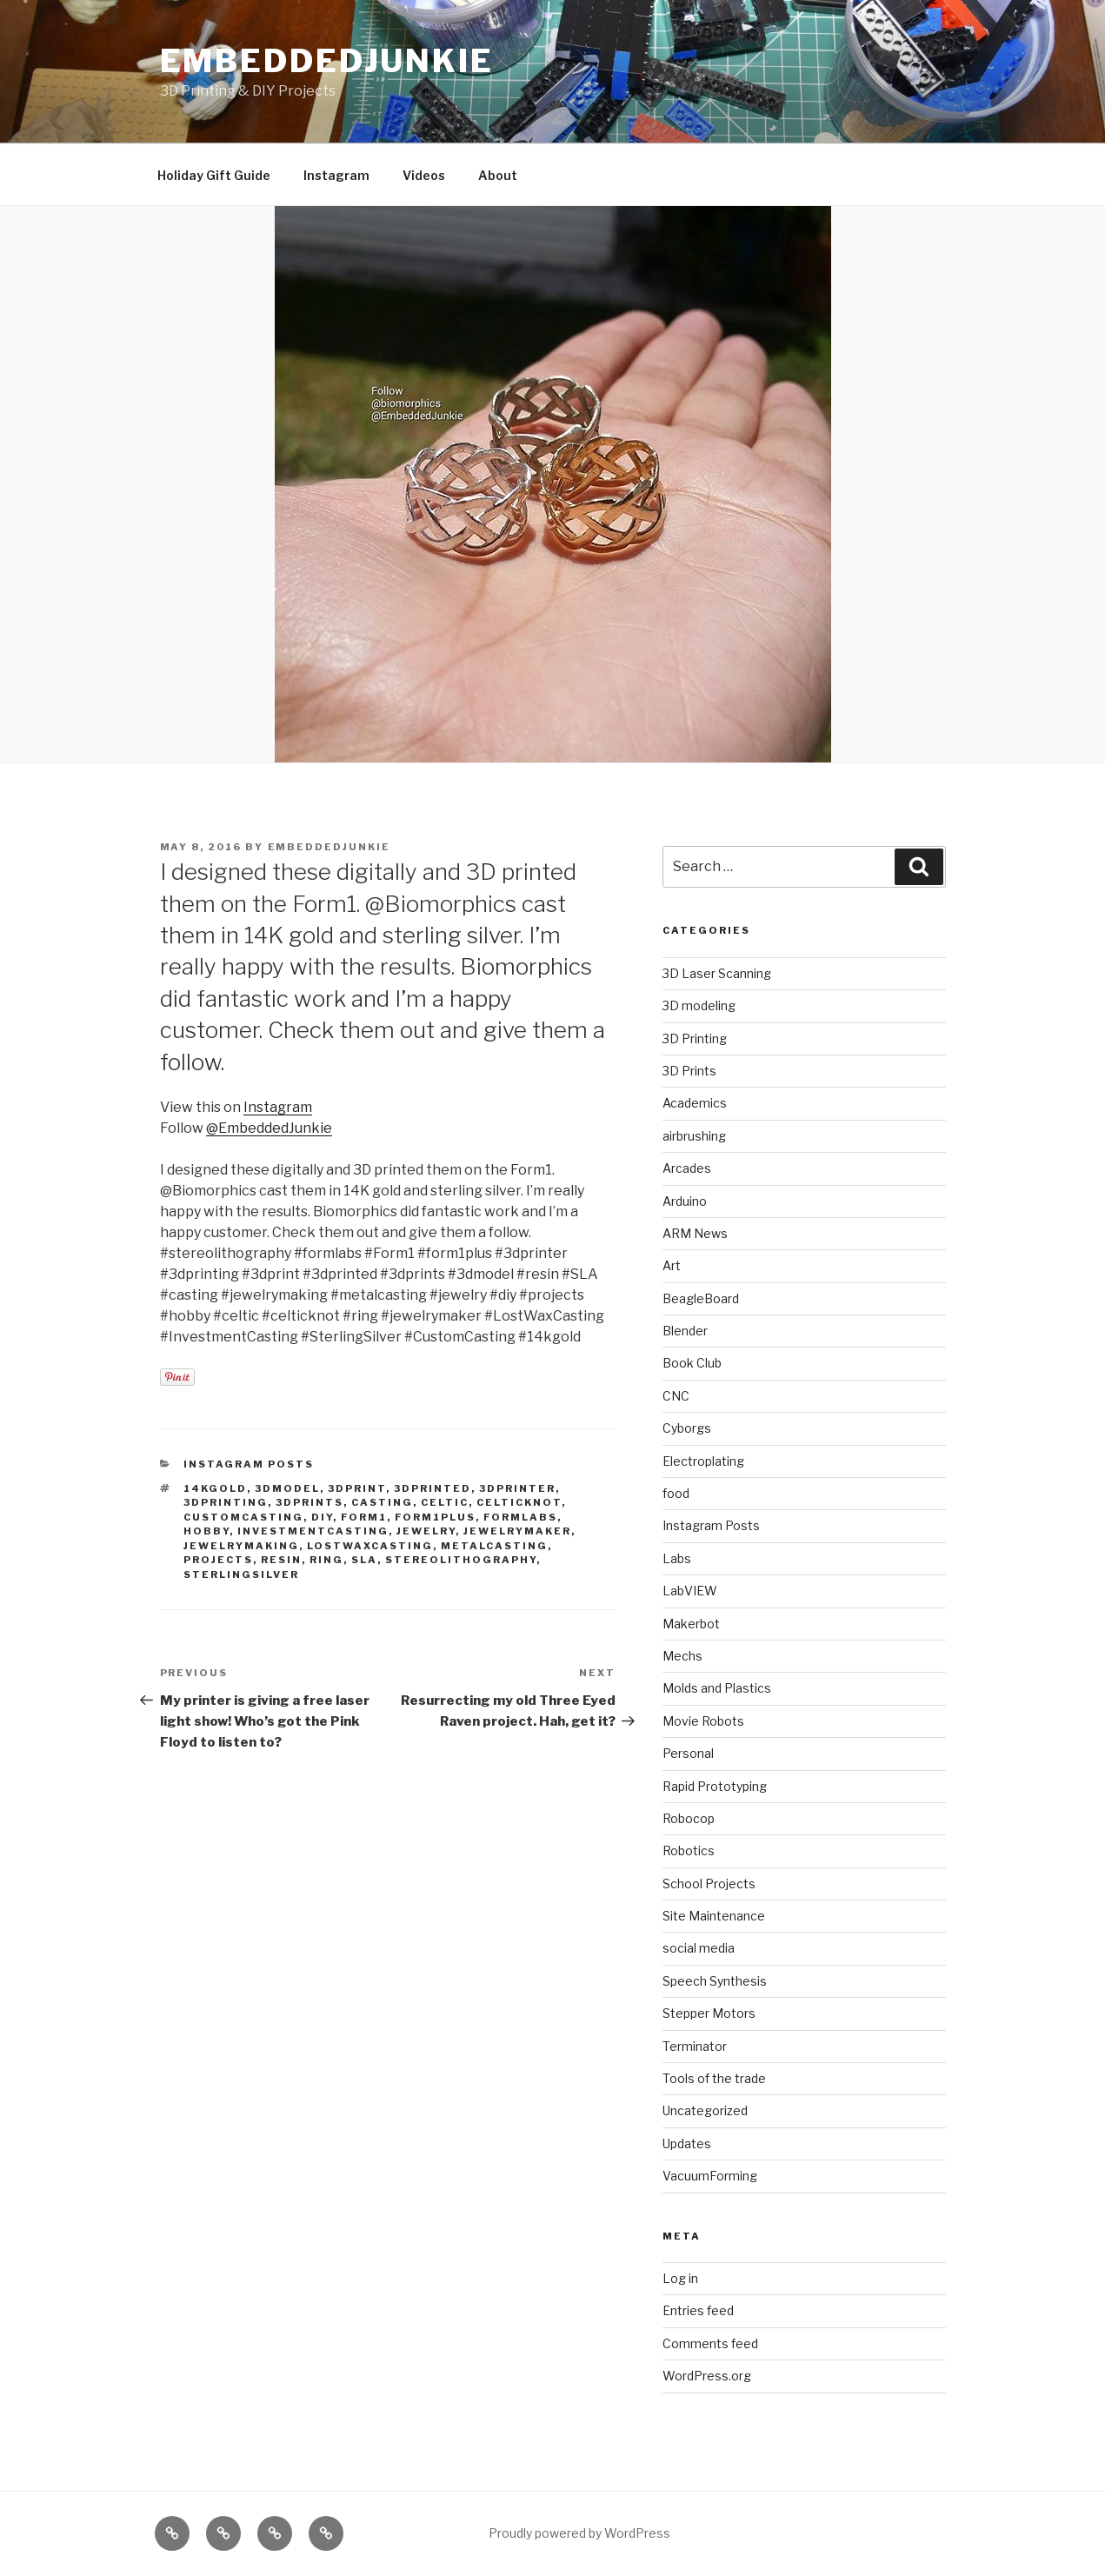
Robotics (688, 1850)
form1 (364, 1517)
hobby (206, 1531)
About (497, 175)
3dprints (309, 1502)
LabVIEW (689, 1590)
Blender (685, 1330)
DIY (322, 1517)
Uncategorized (705, 2110)
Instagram (336, 175)
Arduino (684, 1201)
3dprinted (432, 1488)
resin (281, 1560)
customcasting (243, 1517)
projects (218, 1560)
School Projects (709, 1883)
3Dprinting (225, 1502)
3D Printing (694, 1038)
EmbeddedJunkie (327, 61)
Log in (680, 2278)
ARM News (695, 1233)
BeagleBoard (700, 1298)
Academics (694, 1102)
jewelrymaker (517, 1531)
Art (671, 1265)
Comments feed (710, 2343)
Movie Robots (703, 1721)
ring (326, 1560)
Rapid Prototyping (714, 1786)
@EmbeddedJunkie (269, 1128)
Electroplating (703, 1461)
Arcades (686, 1168)
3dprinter (517, 1488)
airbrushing (694, 1135)
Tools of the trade (714, 2078)
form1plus (435, 1517)
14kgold (215, 1488)
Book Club (692, 1362)
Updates (686, 2143)
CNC (675, 1395)
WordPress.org (706, 2375)
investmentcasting (313, 1531)
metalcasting (494, 1546)
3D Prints (689, 1070)
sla (364, 1560)
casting (382, 1502)
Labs (676, 1558)
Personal (688, 1753)
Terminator (694, 2046)
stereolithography (460, 1560)
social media (698, 1947)
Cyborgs (686, 1428)
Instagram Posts (248, 1464)
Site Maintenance (713, 1915)
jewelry (426, 1531)
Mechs (682, 1655)
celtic (445, 1502)
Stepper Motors (709, 2013)
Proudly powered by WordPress (579, 2533)
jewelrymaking (241, 1546)
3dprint (357, 1488)
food (675, 1493)
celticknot (519, 1502)
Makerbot (691, 1623)
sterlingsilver (241, 1574)
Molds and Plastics (716, 1688)
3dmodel (287, 1488)
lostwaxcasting (370, 1546)
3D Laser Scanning (716, 973)
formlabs (520, 1517)
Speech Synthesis (714, 1981)
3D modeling (699, 1005)
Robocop (688, 1818)
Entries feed (698, 2310)
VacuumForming (709, 2175)
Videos (424, 175)
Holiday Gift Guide (213, 175)
